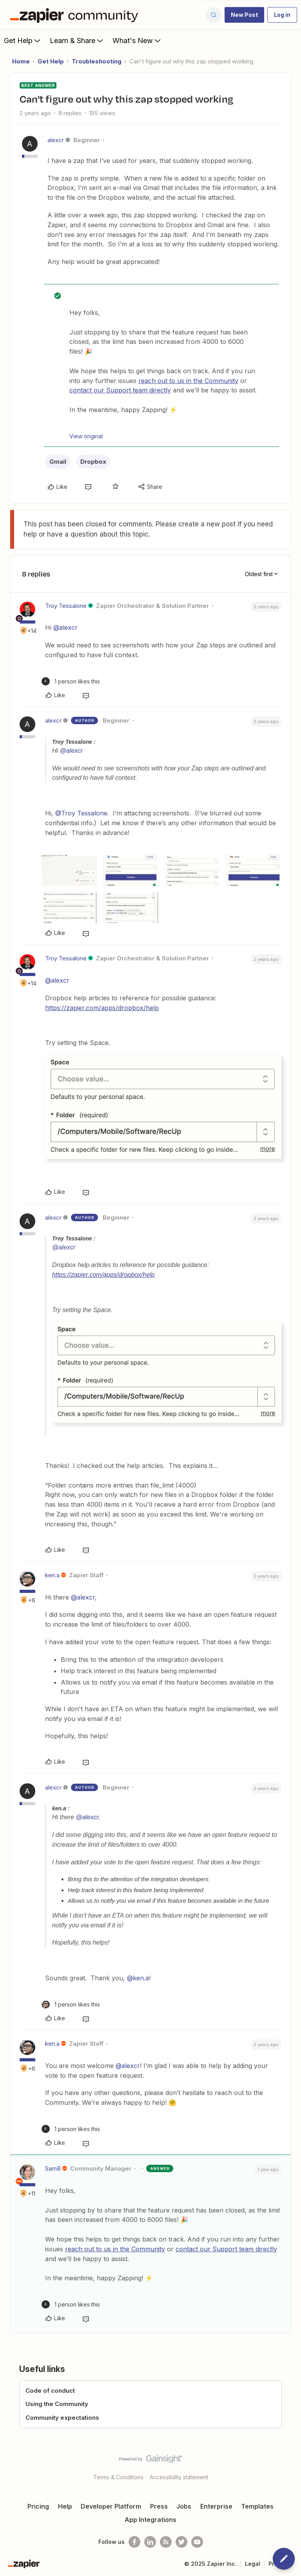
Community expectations (62, 2417)
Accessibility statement (179, 2477)
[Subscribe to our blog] (166, 2542)
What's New (137, 40)
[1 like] (71, 681)
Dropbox (93, 461)
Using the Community (56, 2404)
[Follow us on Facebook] (134, 2542)
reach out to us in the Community (188, 381)
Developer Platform (111, 2506)
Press (159, 2506)
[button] (244, 15)
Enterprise (216, 2506)
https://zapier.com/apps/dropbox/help (102, 1008)
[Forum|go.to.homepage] (76, 15)
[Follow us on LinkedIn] (150, 2542)
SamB (53, 2168)
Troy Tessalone (66, 605)
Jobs (183, 2506)
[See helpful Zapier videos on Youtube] (197, 2542)
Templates (257, 2506)
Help (65, 2506)
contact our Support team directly (120, 390)
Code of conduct (50, 2390)
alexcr (55, 140)
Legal (252, 2563)
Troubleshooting (96, 61)
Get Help (23, 40)
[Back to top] (291, 2465)
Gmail (57, 461)
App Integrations (150, 2520)
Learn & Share (77, 40)
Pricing (38, 2506)
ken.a (52, 1575)
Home (21, 61)
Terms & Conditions (118, 2477)
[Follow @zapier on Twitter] (181, 2542)
